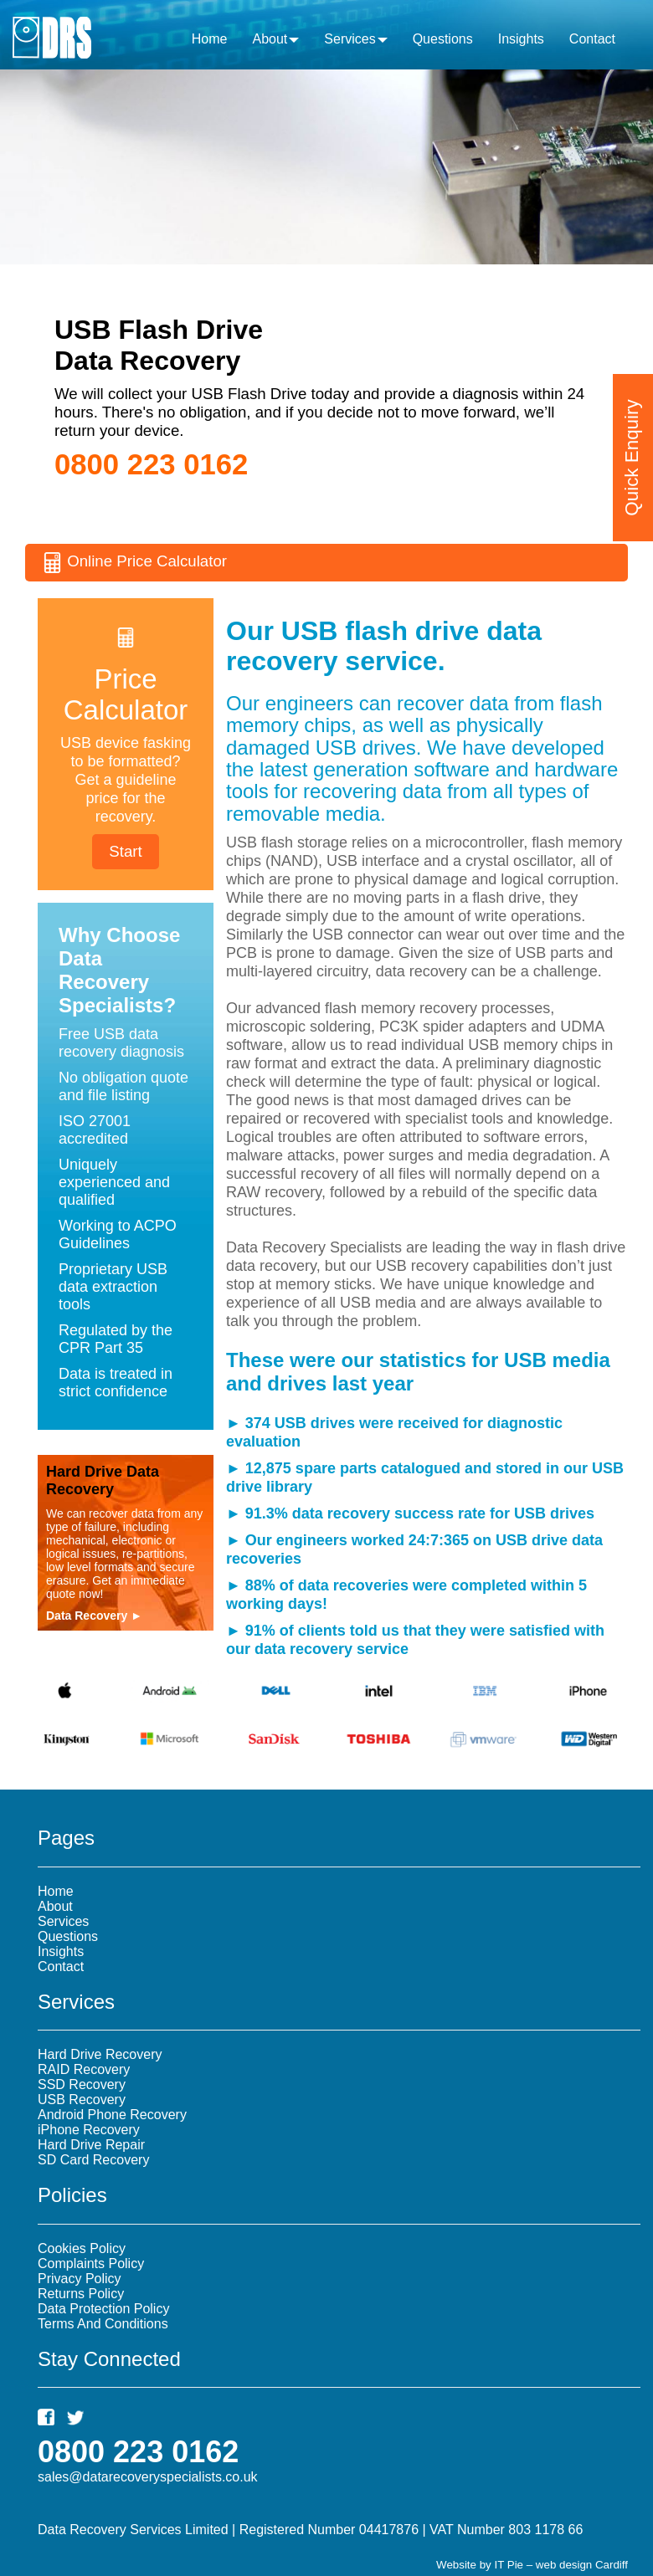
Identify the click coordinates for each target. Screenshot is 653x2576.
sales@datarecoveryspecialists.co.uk (148, 2477)
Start (125, 851)
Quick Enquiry (631, 450)
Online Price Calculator (134, 562)
